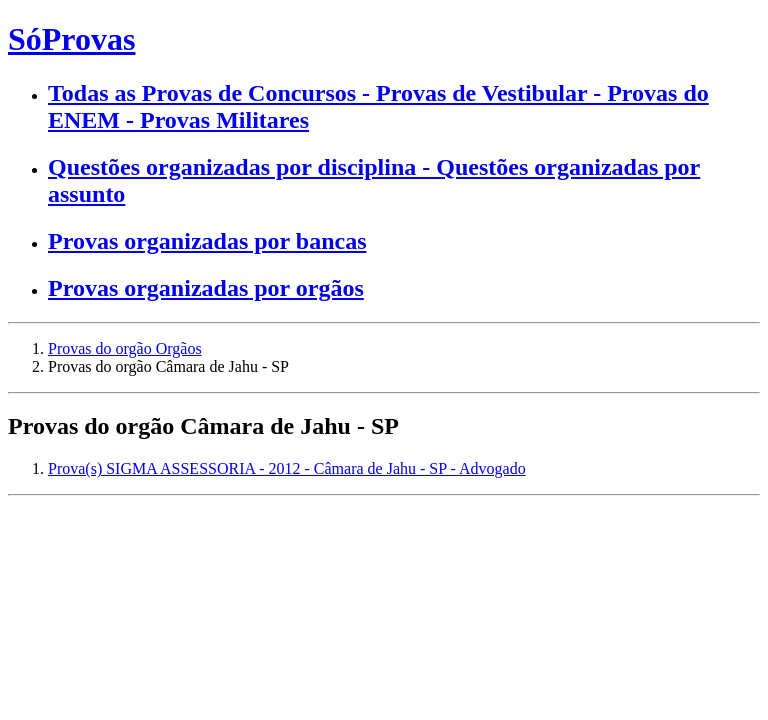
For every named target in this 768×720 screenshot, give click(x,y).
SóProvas (71, 39)
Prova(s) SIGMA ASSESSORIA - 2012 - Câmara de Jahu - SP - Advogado (287, 468)
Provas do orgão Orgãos (125, 348)
